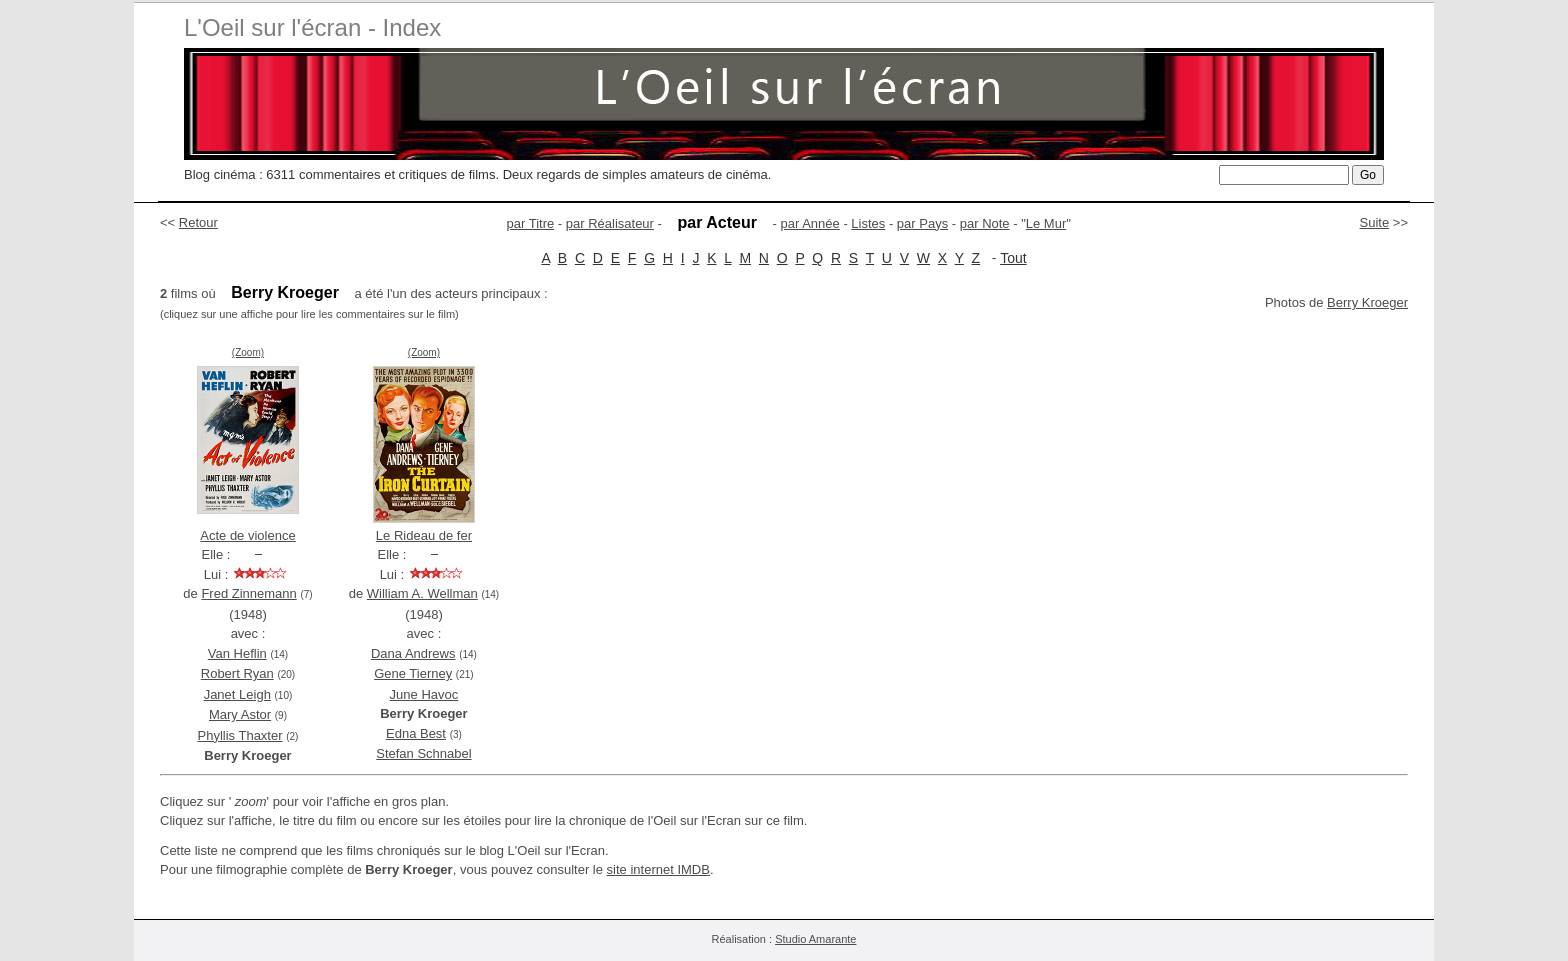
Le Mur (1046, 223)
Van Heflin (237, 653)
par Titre (531, 223)
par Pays (922, 223)
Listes (868, 223)
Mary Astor (240, 714)
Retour (198, 222)
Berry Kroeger (1367, 302)
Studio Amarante (815, 939)
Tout (1013, 258)
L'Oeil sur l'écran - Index (312, 27)
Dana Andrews (413, 653)
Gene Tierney (413, 673)
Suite (1375, 222)
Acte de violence (247, 535)
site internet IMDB (658, 869)
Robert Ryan (237, 673)
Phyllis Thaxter (240, 735)
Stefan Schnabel (423, 753)
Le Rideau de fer (424, 535)
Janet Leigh (237, 694)
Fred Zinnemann (248, 593)
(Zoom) (248, 352)
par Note (985, 223)
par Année (809, 223)
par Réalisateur (610, 223)
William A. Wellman (422, 593)
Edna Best (416, 733)
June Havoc (424, 694)
